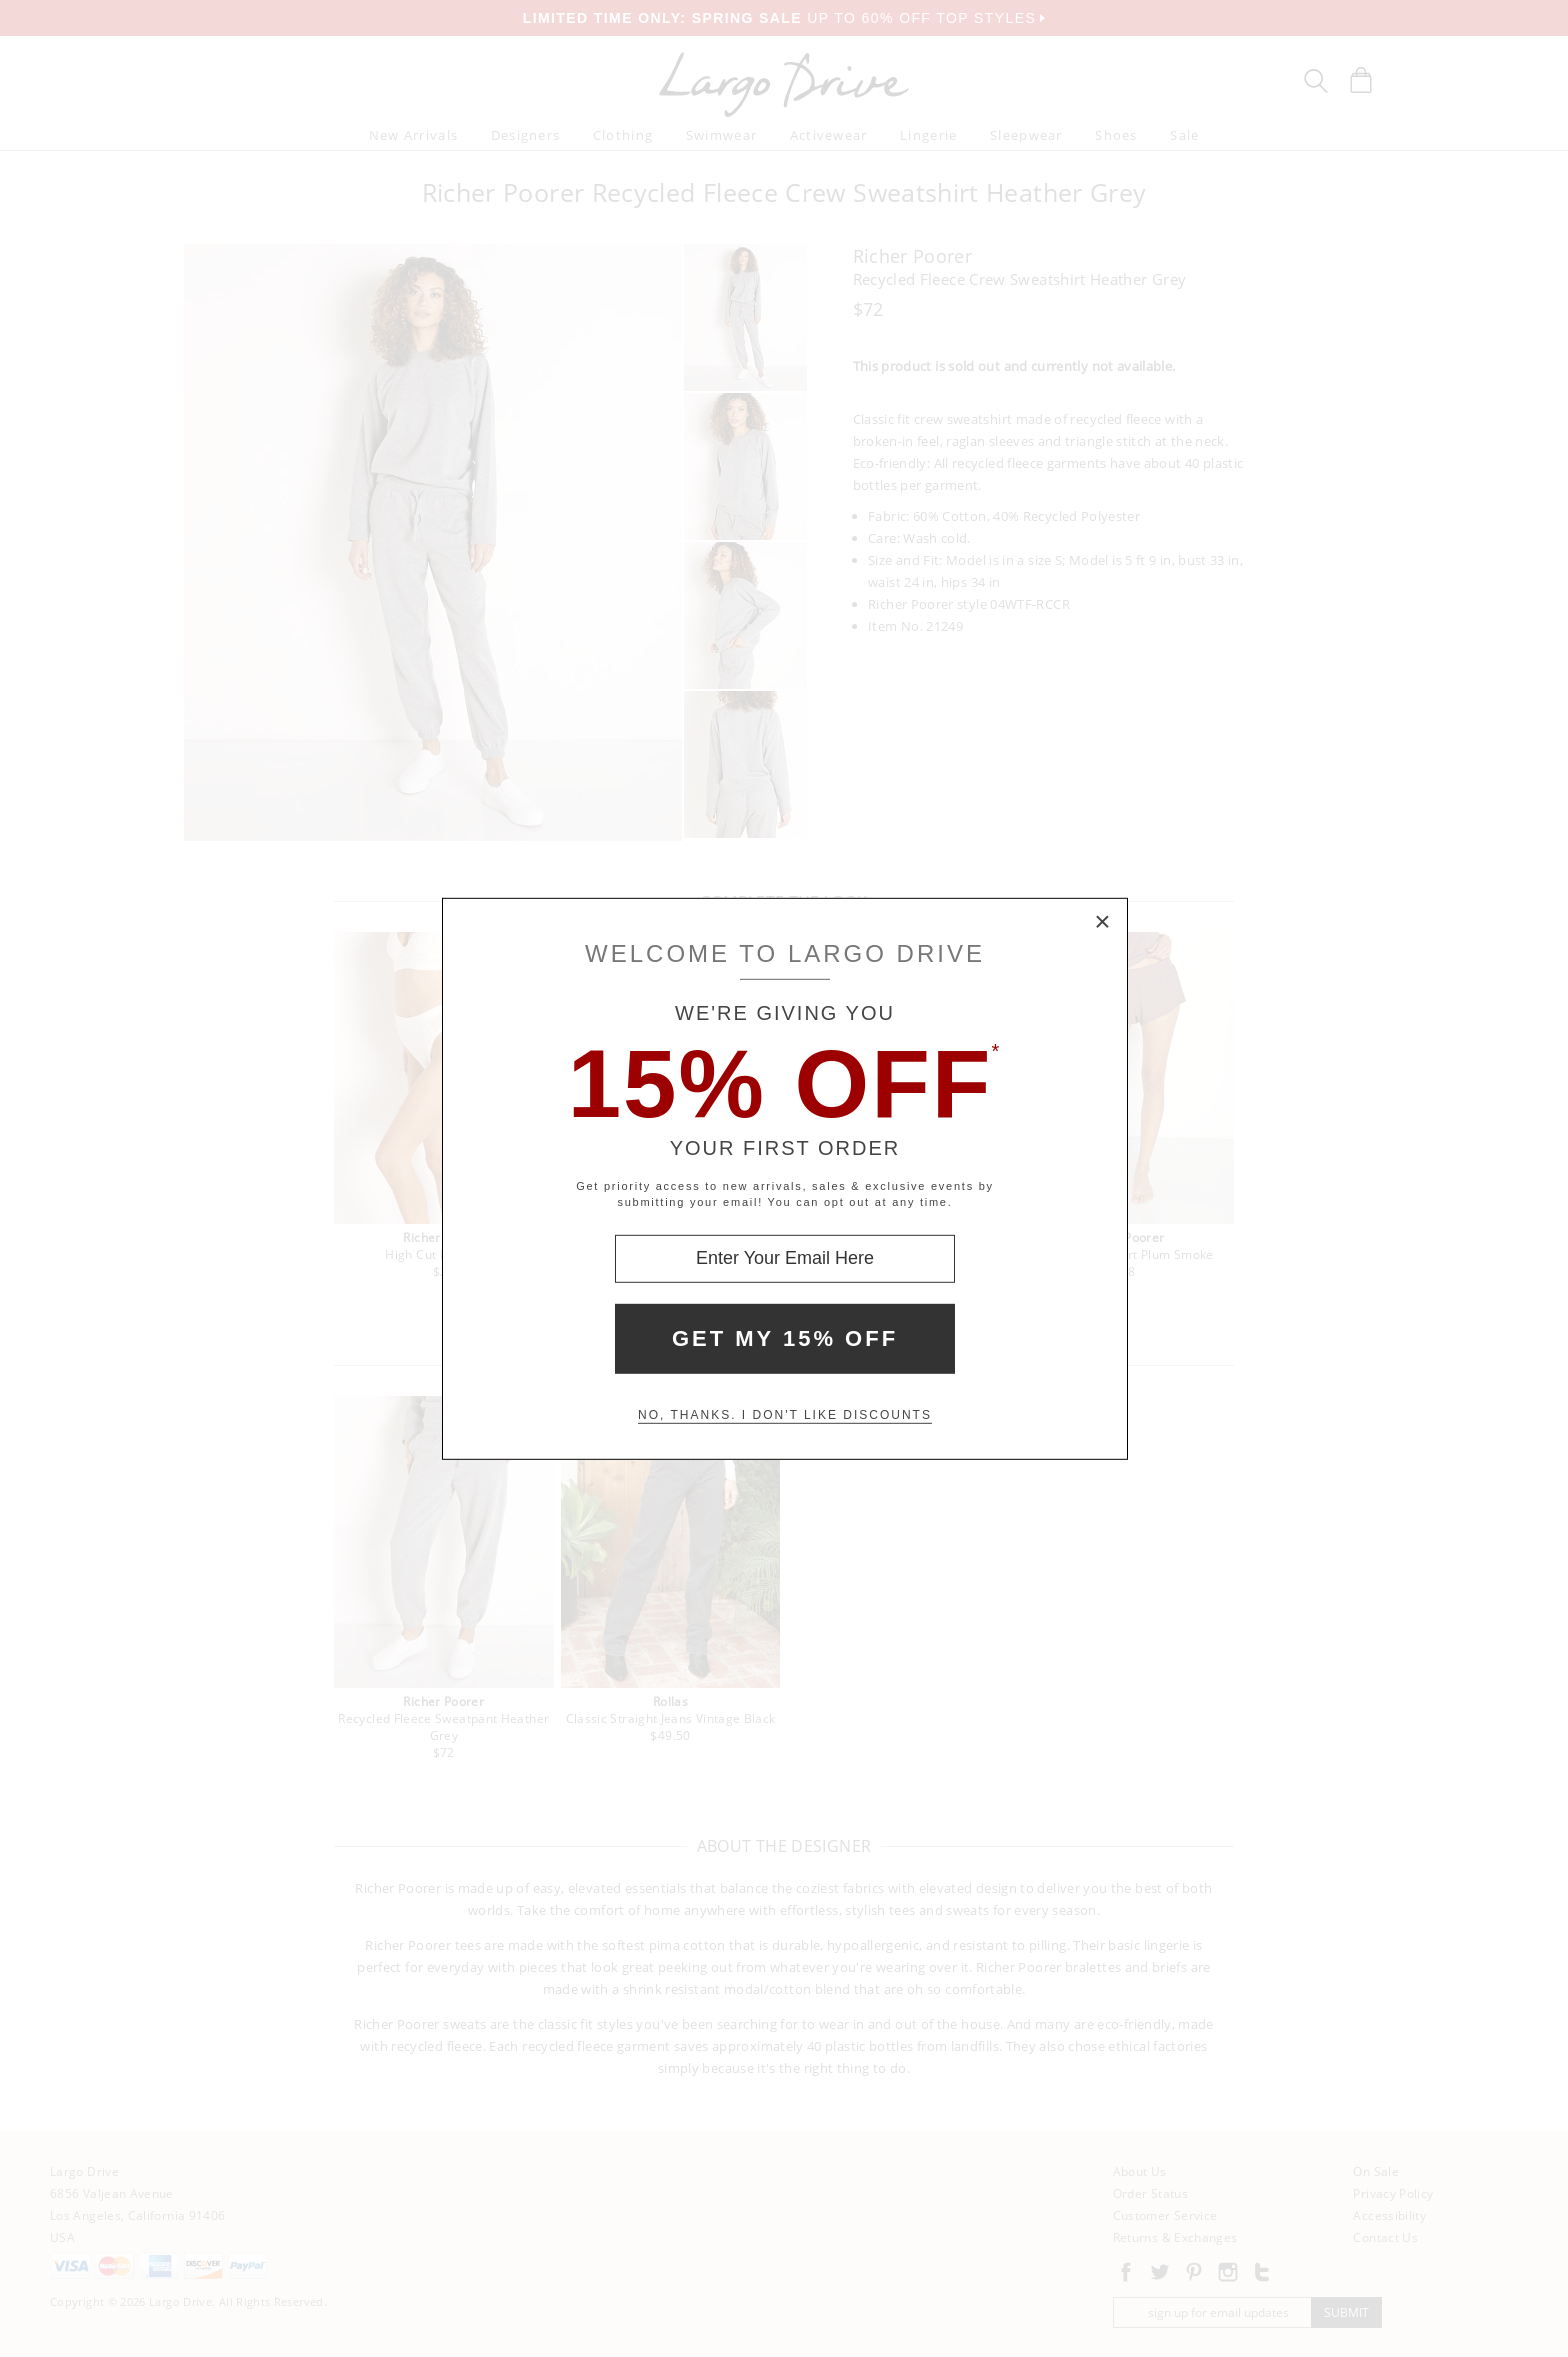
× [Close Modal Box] (1103, 922)
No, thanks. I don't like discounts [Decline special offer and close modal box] (785, 1415)
